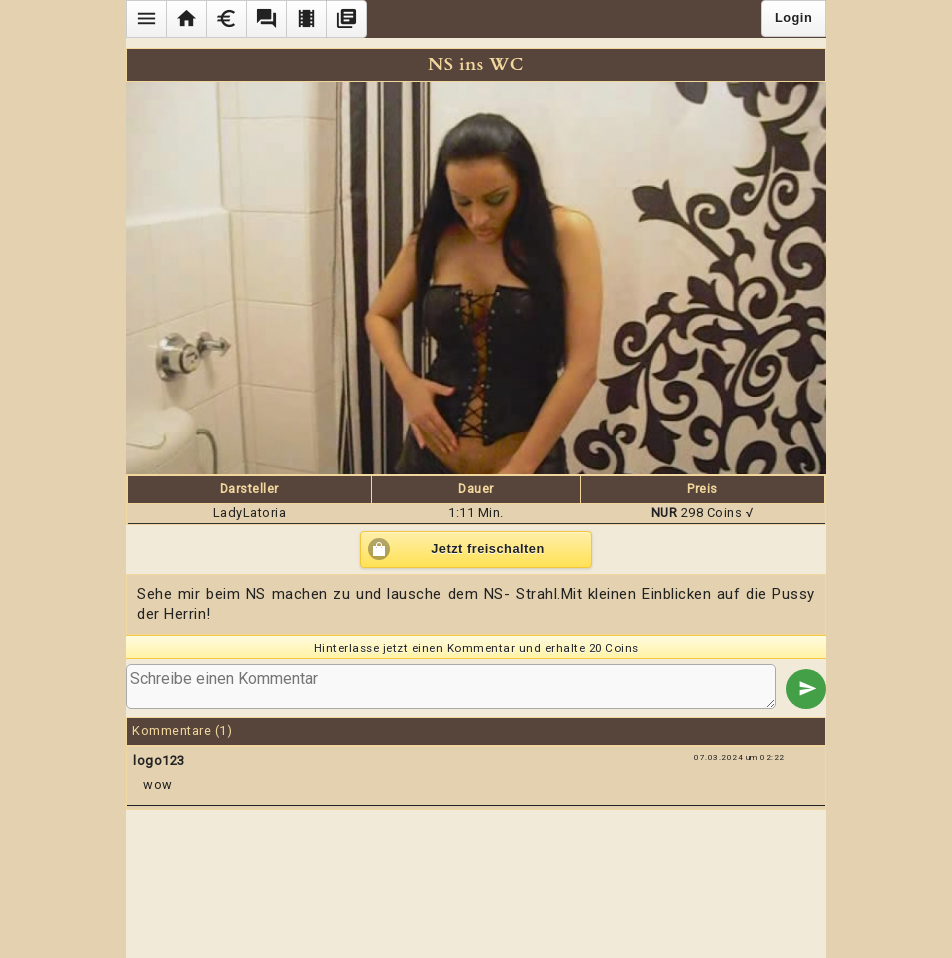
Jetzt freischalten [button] (488, 548)
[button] (146, 19)
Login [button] (793, 17)
